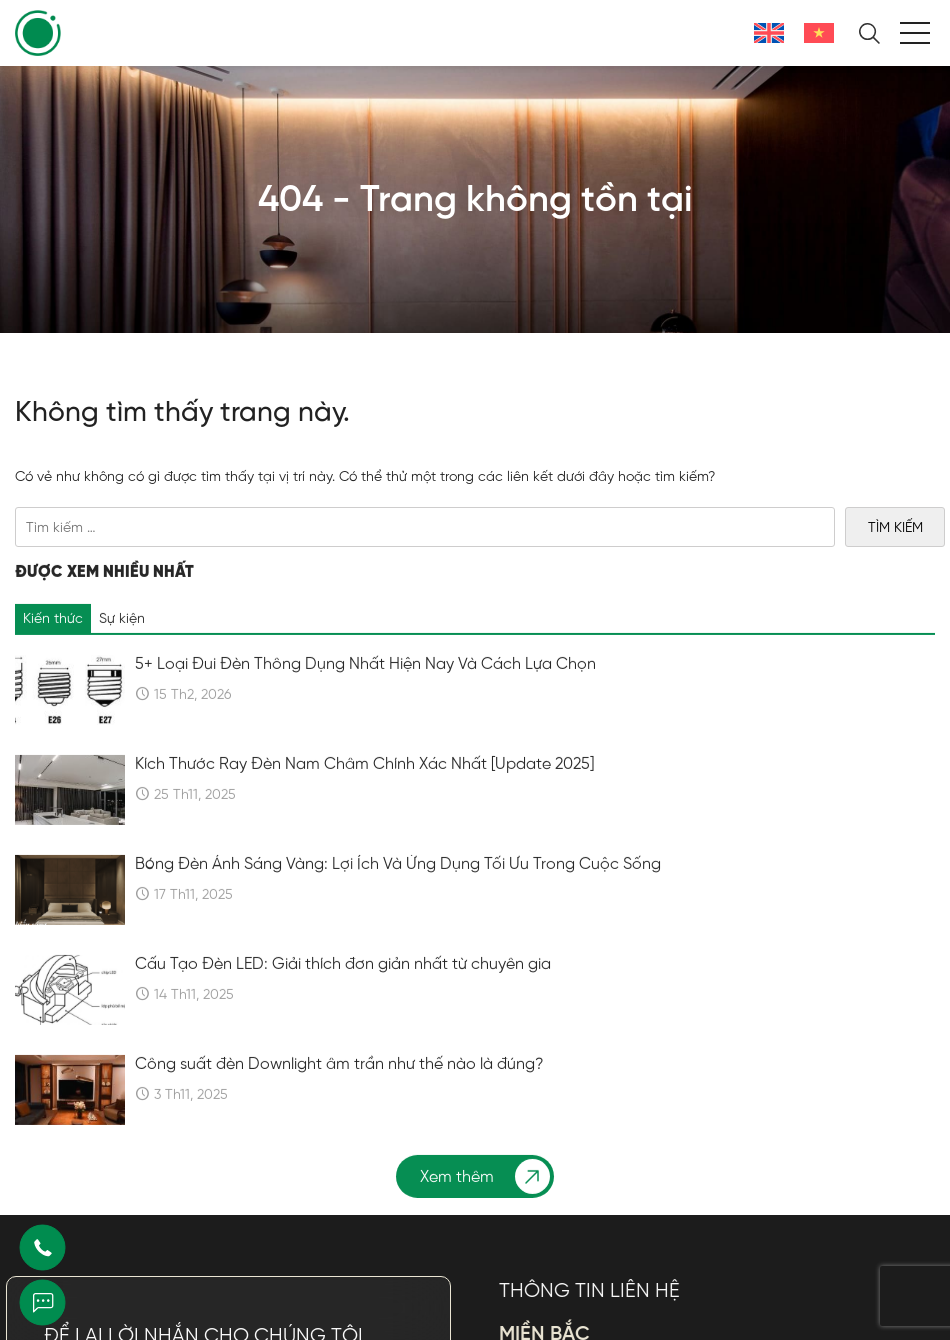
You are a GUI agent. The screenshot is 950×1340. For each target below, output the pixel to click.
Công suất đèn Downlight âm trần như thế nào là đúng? (339, 1111)
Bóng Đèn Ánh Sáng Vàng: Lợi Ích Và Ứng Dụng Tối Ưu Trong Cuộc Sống (398, 911)
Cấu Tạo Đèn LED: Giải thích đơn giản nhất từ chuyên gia (343, 1011)
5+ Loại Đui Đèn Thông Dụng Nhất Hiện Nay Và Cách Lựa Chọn (365, 711)
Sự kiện (122, 665)
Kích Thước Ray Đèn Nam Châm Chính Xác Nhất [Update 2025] (364, 811)
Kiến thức (53, 665)
